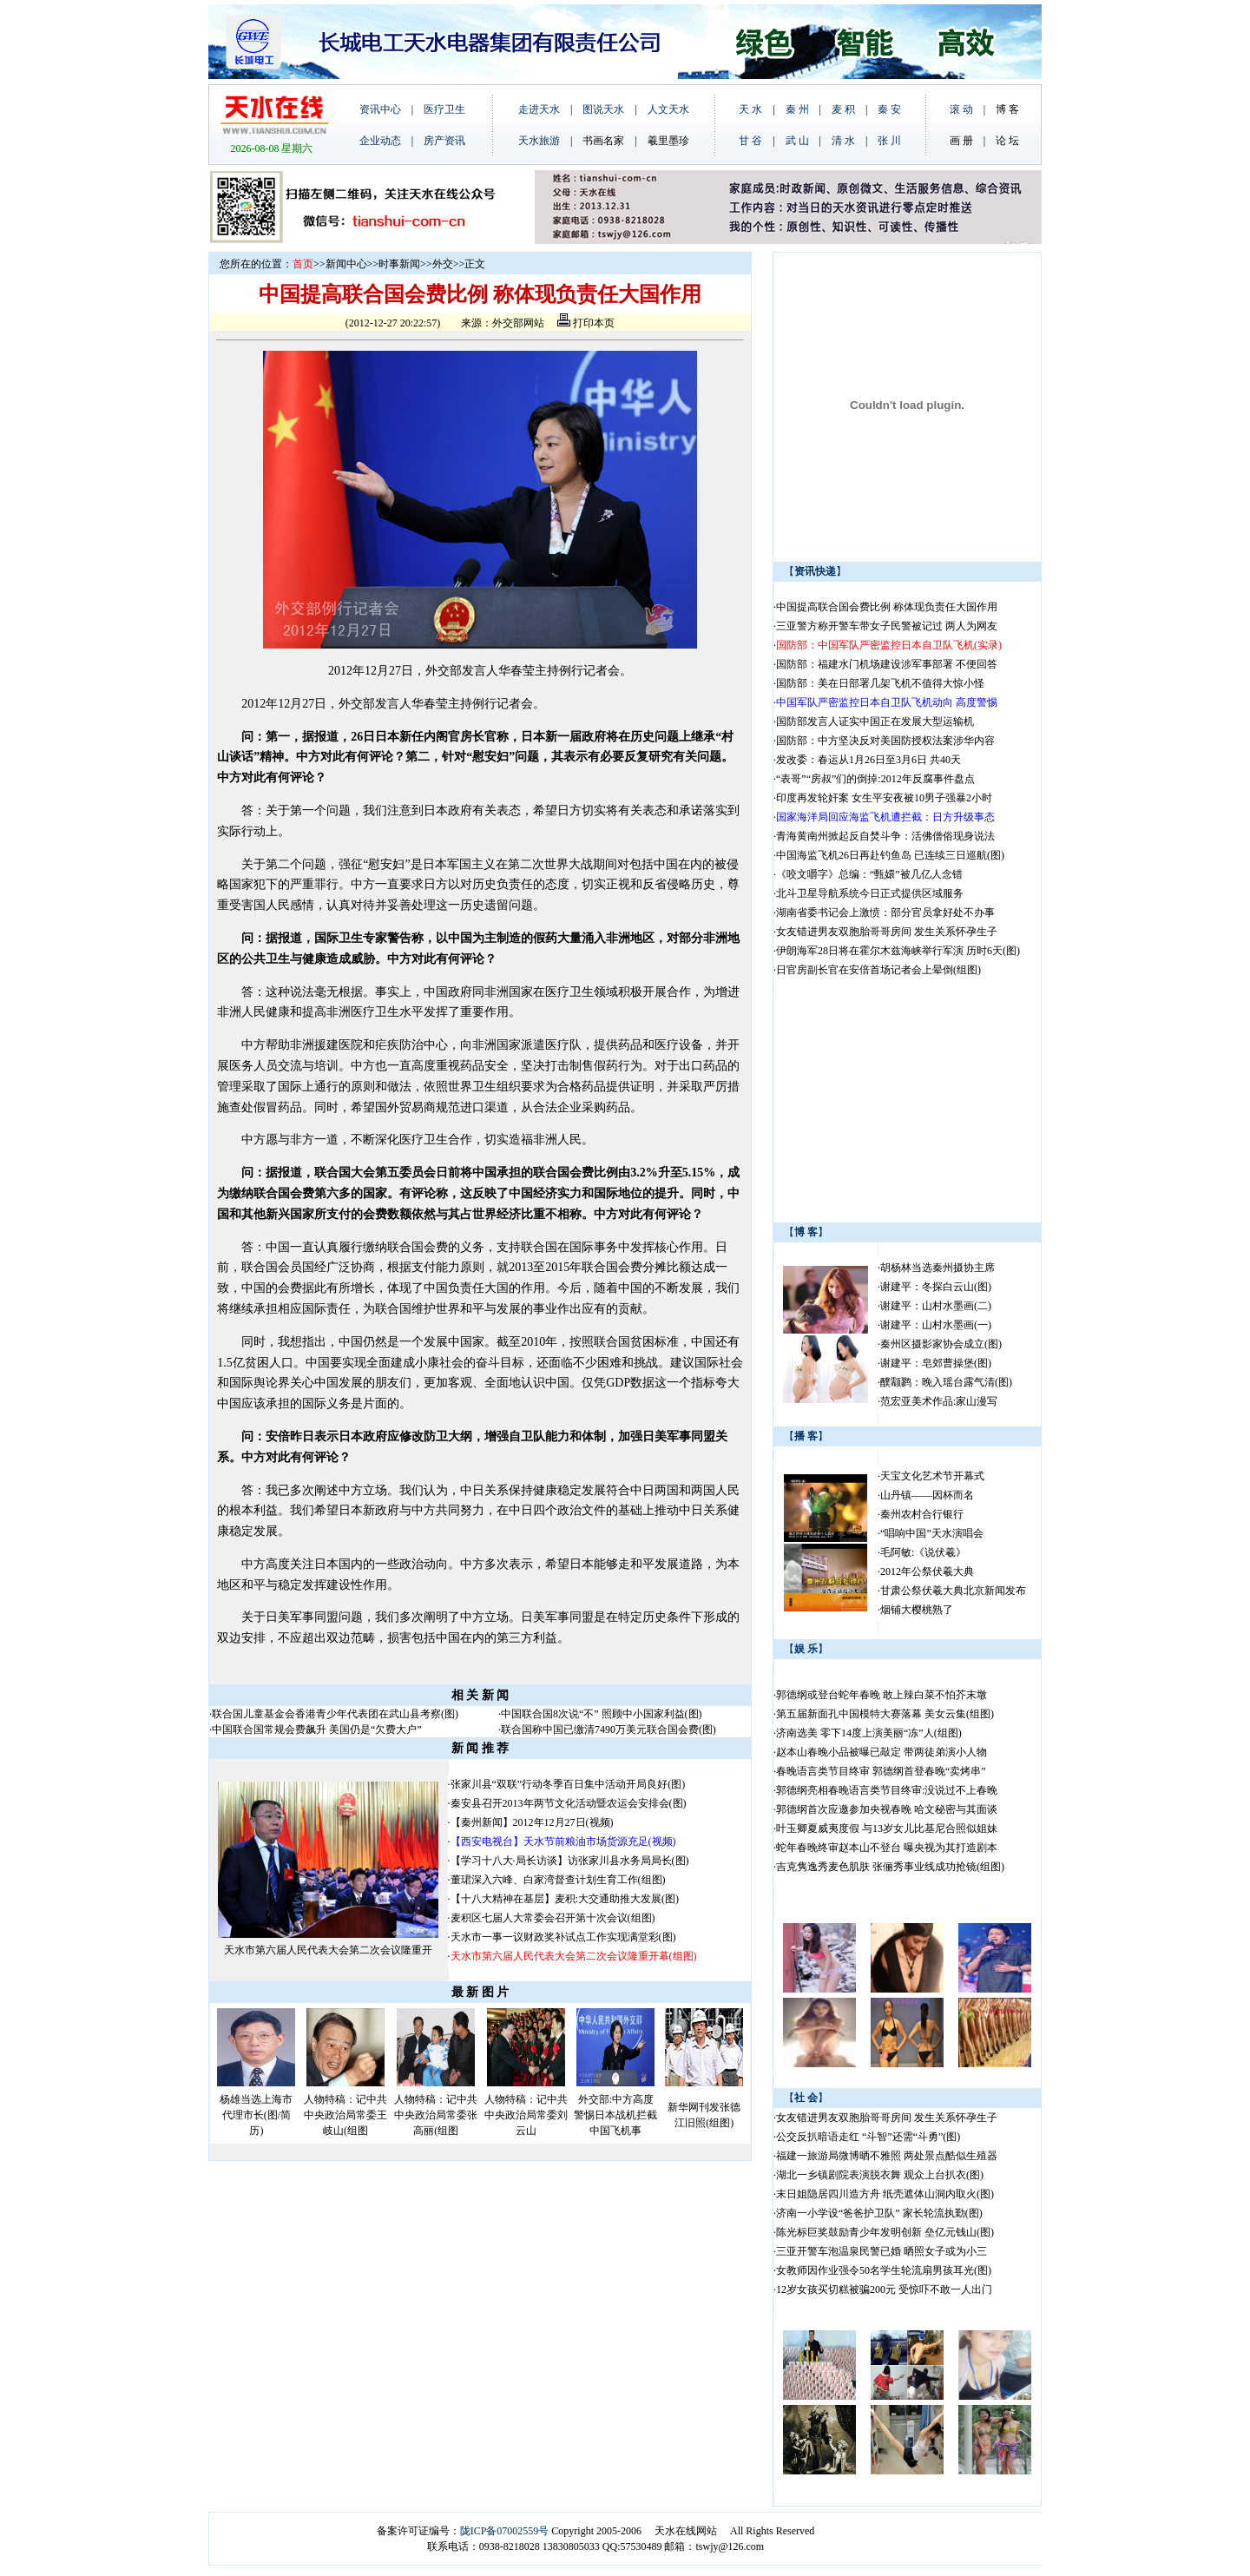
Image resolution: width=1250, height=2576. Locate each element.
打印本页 (586, 323)
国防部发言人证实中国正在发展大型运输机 (875, 721)
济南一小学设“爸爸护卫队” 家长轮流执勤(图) (879, 2213)
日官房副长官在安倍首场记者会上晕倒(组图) (878, 970)
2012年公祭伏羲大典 (927, 1571)
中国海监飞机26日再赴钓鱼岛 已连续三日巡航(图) (890, 855)
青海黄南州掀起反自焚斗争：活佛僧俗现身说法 (885, 836)
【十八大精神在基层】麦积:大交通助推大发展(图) (565, 1899)
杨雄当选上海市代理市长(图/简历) (256, 2115)
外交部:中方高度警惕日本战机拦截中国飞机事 (615, 2115)
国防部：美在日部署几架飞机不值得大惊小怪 (880, 683)
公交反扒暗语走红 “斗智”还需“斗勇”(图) (868, 2137)
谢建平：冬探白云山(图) (935, 1287)
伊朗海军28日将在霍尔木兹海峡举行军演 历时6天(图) (898, 951)
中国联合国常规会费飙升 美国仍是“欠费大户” (317, 1729)
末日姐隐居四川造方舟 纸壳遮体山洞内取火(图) (885, 2194)
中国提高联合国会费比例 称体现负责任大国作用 (886, 607)
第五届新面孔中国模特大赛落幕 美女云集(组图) (885, 1714)
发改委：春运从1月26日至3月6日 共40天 (868, 760)
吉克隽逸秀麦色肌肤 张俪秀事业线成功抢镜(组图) (890, 1867)
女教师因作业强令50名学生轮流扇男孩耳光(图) (883, 2270)
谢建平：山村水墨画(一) (935, 1325)
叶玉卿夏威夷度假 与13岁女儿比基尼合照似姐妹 (886, 1828)
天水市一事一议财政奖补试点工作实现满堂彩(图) (563, 1937)
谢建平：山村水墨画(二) (935, 1306)
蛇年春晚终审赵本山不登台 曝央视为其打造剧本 (886, 1847)
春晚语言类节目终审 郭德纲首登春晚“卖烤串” (881, 1771)
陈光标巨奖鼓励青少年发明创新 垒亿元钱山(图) (885, 2232)
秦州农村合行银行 (922, 1514)
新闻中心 (346, 264)
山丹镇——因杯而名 (927, 1495)
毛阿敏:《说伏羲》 (923, 1552)
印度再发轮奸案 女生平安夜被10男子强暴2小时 (884, 798)
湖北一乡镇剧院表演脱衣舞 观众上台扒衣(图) (880, 2175)
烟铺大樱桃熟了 (916, 1610)
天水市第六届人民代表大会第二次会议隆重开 (328, 1950)
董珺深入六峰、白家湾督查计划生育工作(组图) (558, 1880)
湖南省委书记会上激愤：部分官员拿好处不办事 (885, 912)
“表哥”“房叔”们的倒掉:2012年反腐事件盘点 (875, 779)
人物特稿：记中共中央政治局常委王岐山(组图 (345, 2115)
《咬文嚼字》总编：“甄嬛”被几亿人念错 (869, 874)
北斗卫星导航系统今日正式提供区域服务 (870, 893)
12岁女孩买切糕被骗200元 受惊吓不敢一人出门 (884, 2289)
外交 (442, 264)
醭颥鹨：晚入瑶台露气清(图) (946, 1382)
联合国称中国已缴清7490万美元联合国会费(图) (608, 1729)
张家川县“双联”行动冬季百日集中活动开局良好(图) (568, 1784)
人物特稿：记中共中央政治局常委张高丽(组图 (435, 2115)
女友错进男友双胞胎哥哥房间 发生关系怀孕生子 (886, 932)
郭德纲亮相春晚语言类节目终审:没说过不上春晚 (886, 1790)
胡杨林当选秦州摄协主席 (937, 1268)
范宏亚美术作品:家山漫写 (938, 1401)
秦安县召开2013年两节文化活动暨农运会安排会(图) (569, 1803)
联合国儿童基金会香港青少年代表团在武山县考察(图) (335, 1714)
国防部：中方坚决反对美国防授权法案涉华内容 (885, 741)
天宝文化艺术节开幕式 (932, 1476)
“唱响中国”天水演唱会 (932, 1533)
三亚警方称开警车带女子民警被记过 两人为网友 (886, 626)
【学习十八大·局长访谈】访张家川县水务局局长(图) (570, 1861)
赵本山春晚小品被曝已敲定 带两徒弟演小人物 (881, 1752)
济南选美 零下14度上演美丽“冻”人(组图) (869, 1733)
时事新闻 (399, 264)
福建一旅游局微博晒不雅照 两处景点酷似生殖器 (886, 2156)
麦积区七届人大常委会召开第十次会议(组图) (553, 1918)
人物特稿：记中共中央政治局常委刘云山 (526, 2115)
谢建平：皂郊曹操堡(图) (935, 1363)
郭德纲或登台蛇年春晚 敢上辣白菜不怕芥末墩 (881, 1695)
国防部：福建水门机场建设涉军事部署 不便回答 (886, 664)
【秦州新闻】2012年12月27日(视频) (532, 1822)
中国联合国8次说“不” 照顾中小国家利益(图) (601, 1714)
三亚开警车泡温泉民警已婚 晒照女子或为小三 (881, 2251)
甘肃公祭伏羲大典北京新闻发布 (953, 1590)
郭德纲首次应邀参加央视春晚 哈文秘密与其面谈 (886, 1809)
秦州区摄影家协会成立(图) (941, 1344)
